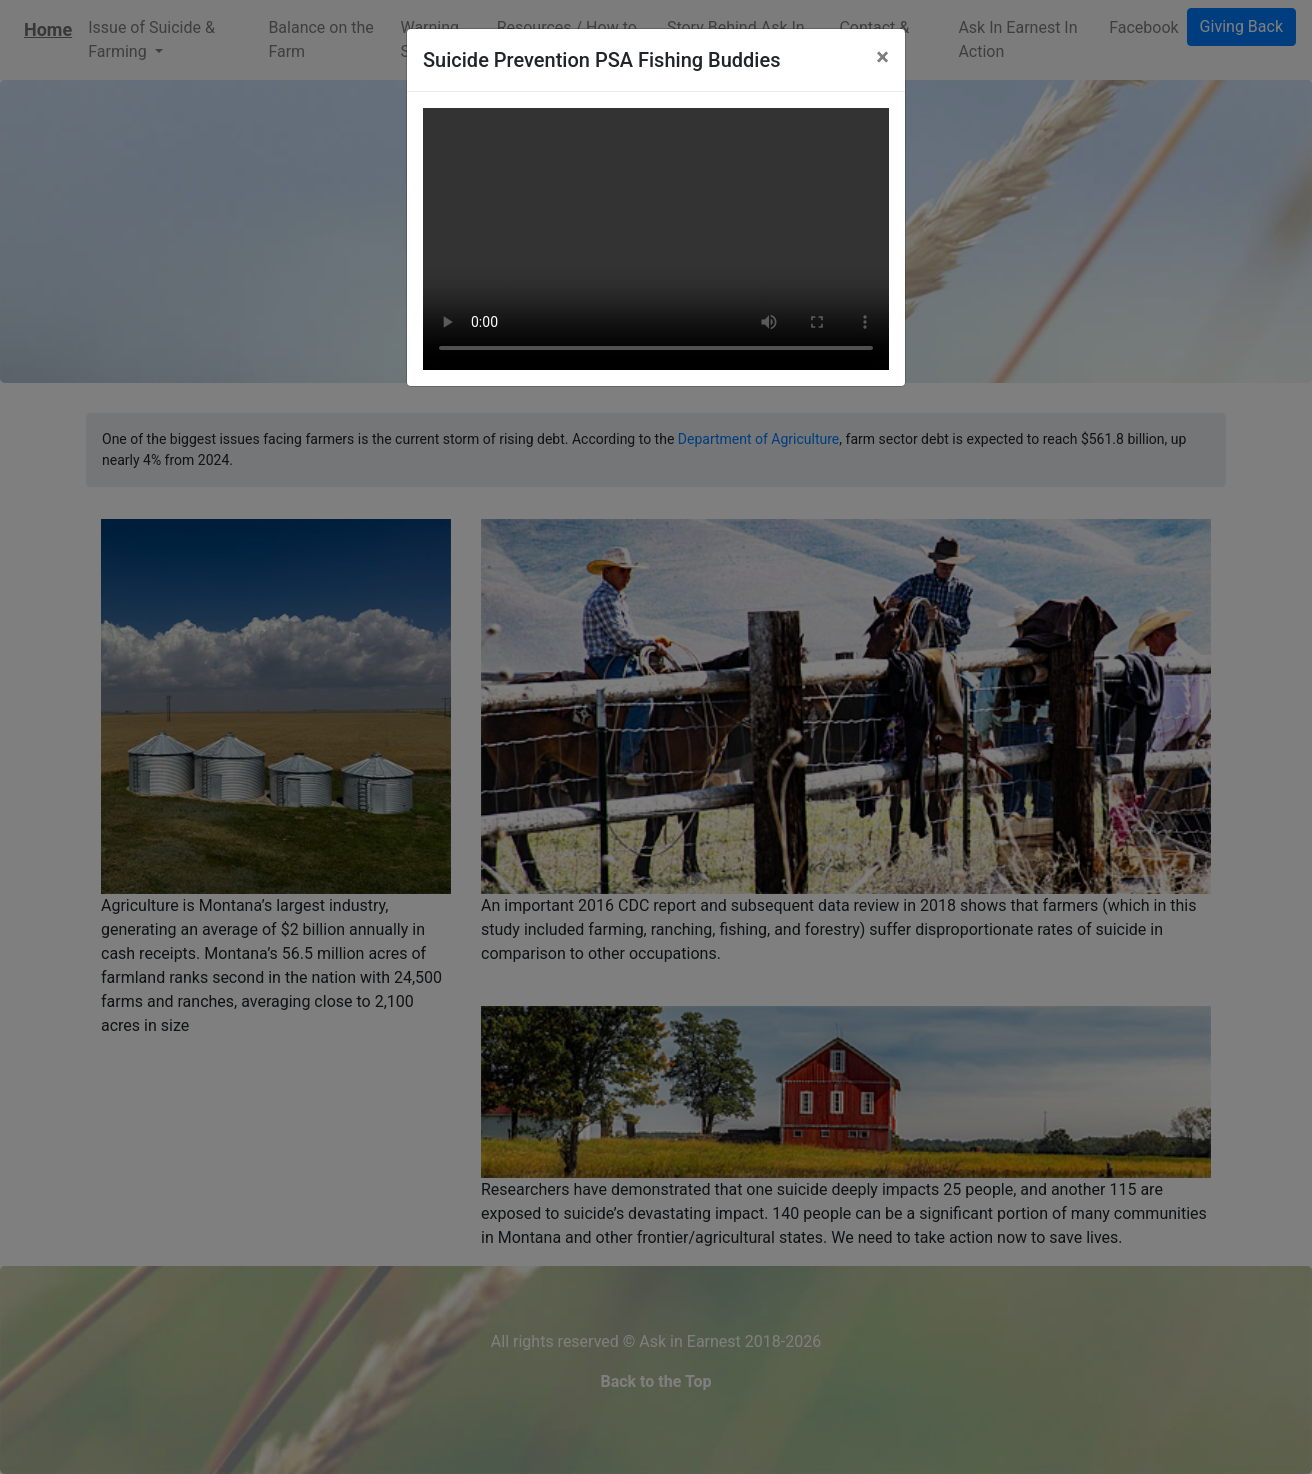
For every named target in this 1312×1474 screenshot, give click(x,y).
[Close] (882, 57)
